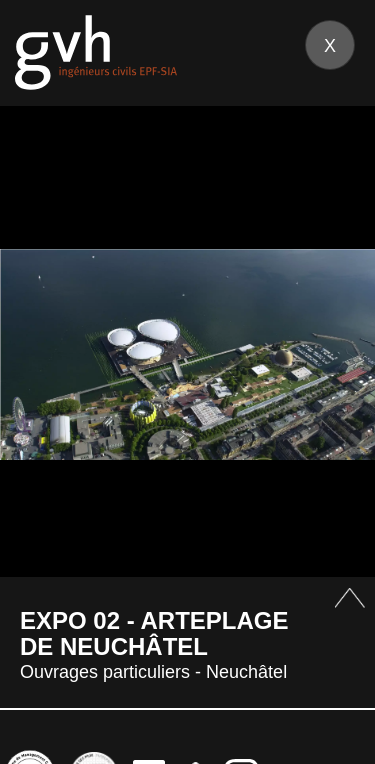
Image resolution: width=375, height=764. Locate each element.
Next (335, 353)
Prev (39, 353)
